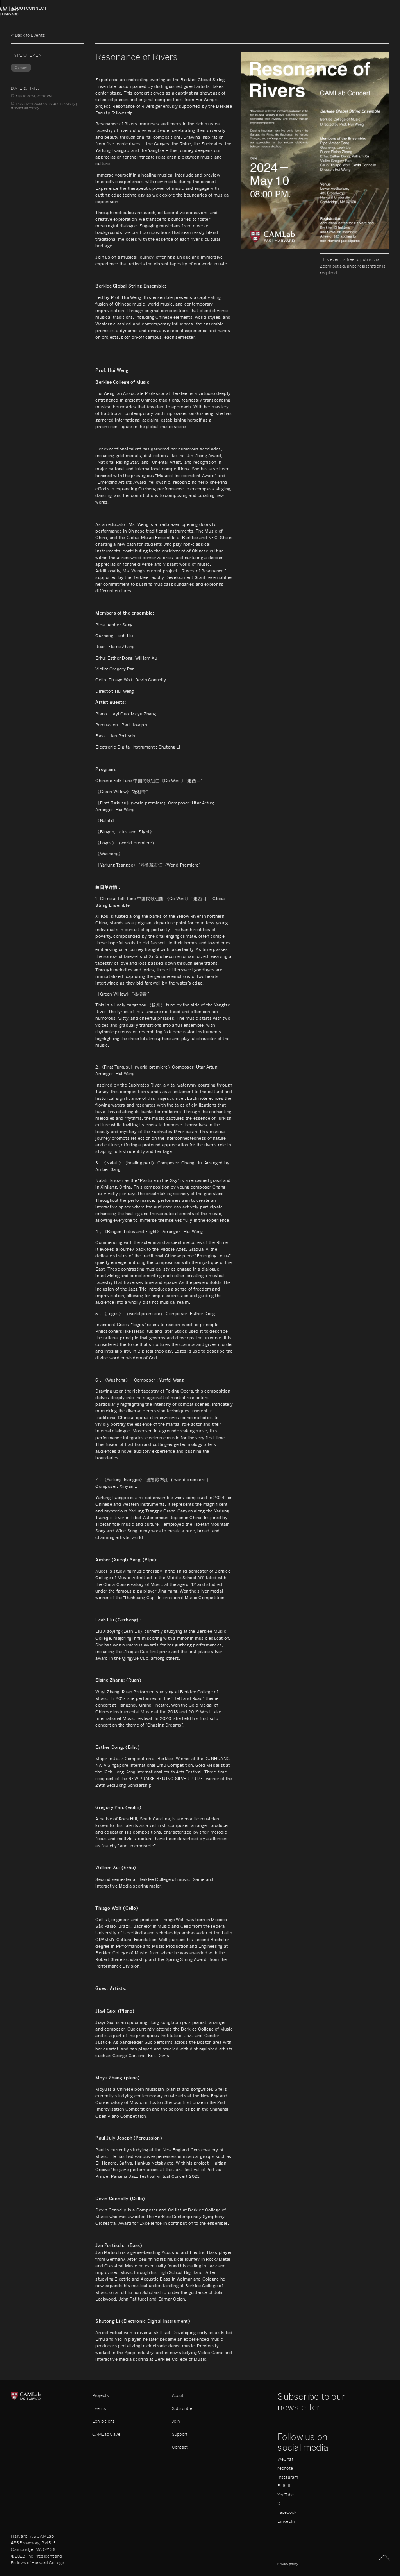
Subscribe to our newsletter (311, 2402)
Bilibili (283, 2486)
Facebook (286, 2512)
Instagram (287, 2477)
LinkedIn (286, 2521)
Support (180, 2434)
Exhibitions (103, 2421)
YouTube (285, 2495)
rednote (285, 2468)
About (18, 8)
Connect (378, 8)
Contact (180, 2447)
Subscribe (182, 2408)
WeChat (285, 2459)
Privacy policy (287, 2564)
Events (99, 2408)
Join (176, 2421)
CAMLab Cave (106, 2434)
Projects (100, 2395)
